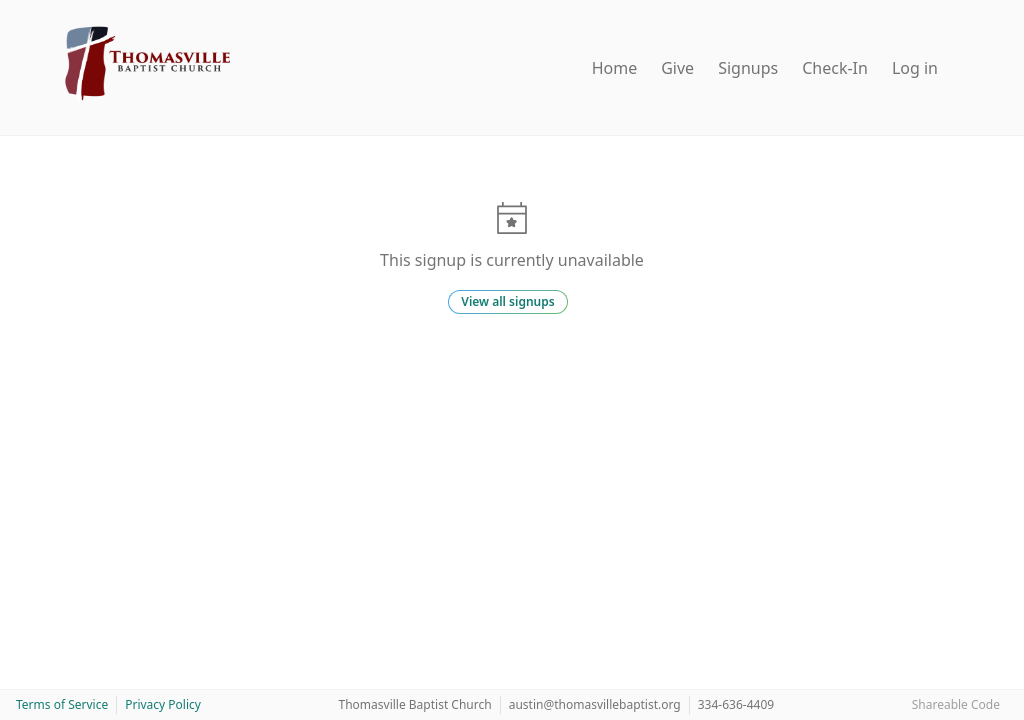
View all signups (507, 301)
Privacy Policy (163, 704)
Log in (915, 68)
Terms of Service (62, 704)
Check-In (835, 68)
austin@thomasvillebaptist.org (595, 704)
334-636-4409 (736, 704)
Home (615, 68)
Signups (748, 68)
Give (677, 68)
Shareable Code (956, 704)
